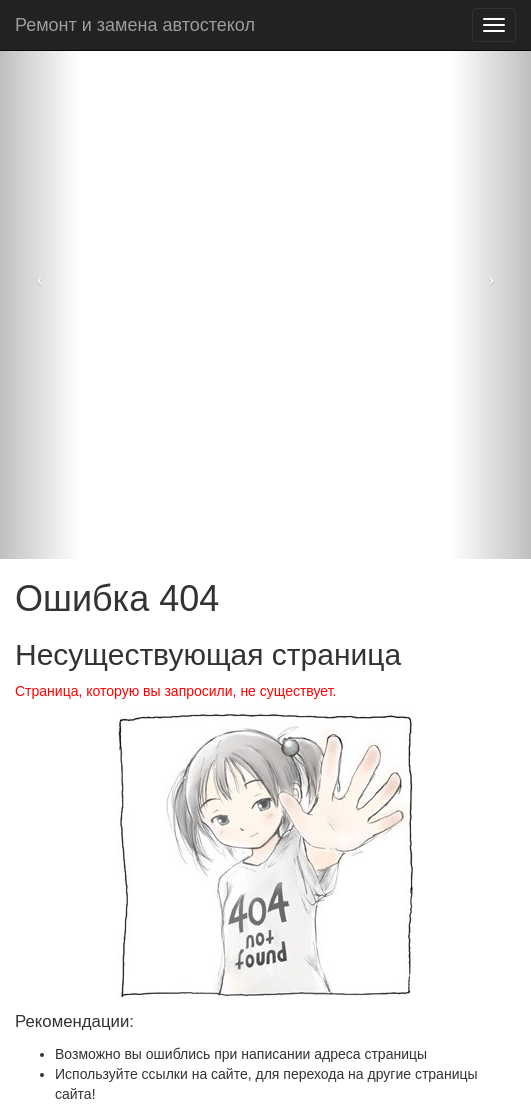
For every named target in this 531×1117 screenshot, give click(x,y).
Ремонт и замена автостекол (135, 25)
